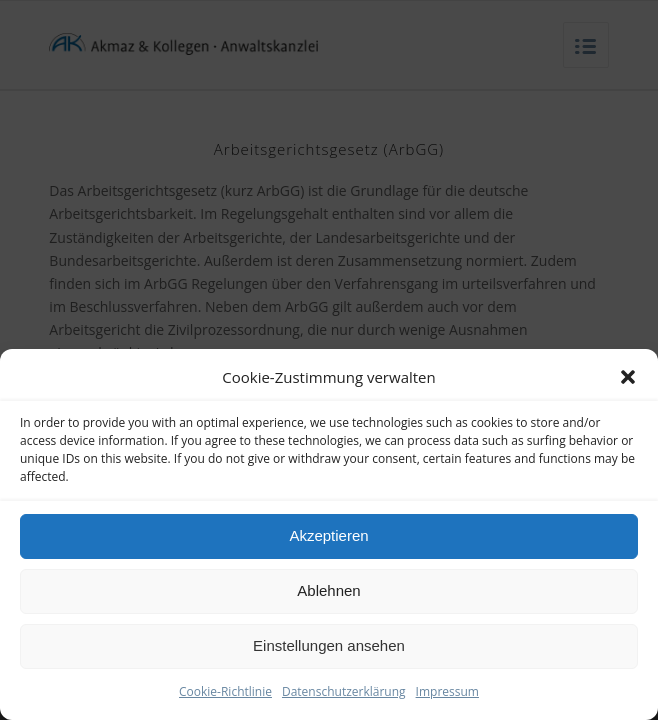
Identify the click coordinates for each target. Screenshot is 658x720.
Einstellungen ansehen (329, 645)
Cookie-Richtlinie (225, 691)
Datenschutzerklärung (344, 691)
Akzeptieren (328, 535)
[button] (628, 359)
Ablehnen (328, 590)
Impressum (447, 691)
